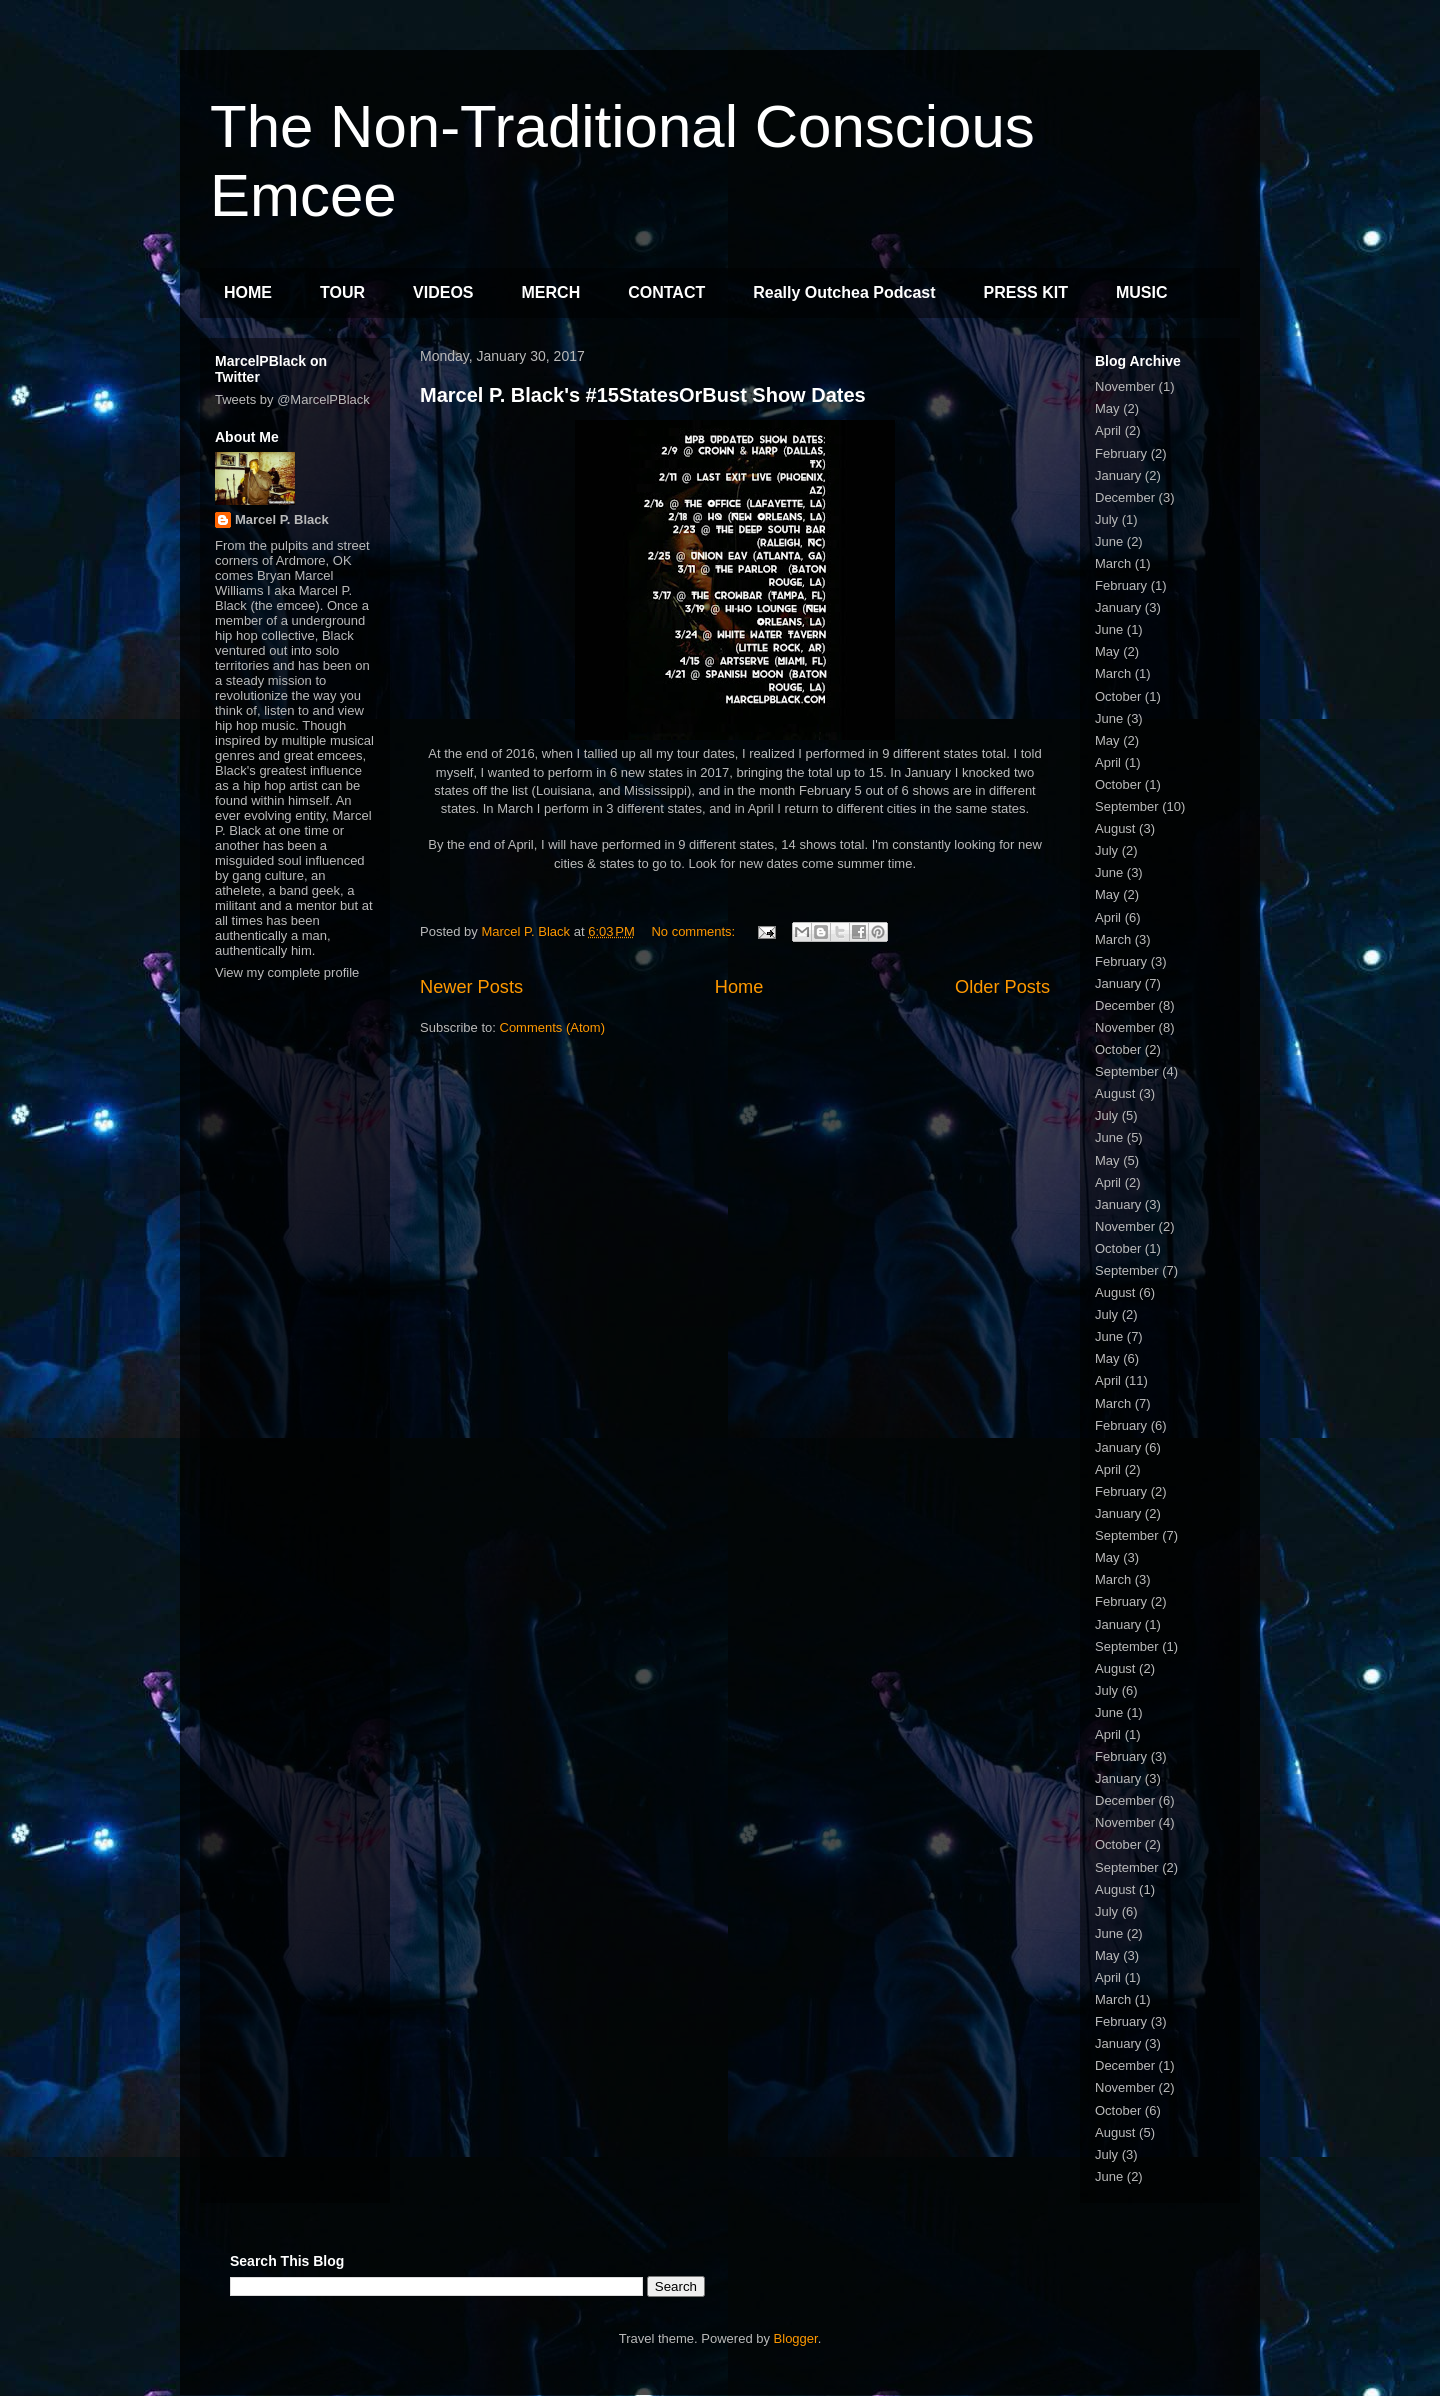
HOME (248, 292)
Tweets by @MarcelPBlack (292, 399)
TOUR (342, 292)
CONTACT (666, 292)
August (1115, 828)
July (1106, 519)
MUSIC (1142, 292)
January (1118, 475)
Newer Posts (471, 987)
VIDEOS (443, 292)
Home (739, 987)
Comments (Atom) (552, 1027)
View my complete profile (287, 972)
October (1118, 696)
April (1108, 430)
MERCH (551, 292)
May (1107, 408)
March (1113, 563)
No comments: (694, 931)
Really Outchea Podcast (844, 292)
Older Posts (1002, 987)
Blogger (796, 2338)
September (1127, 806)
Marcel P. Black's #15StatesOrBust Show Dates (643, 395)
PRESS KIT (1026, 292)
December (1125, 497)
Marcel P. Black (282, 519)
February (1121, 453)
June (1109, 541)
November (1125, 386)
